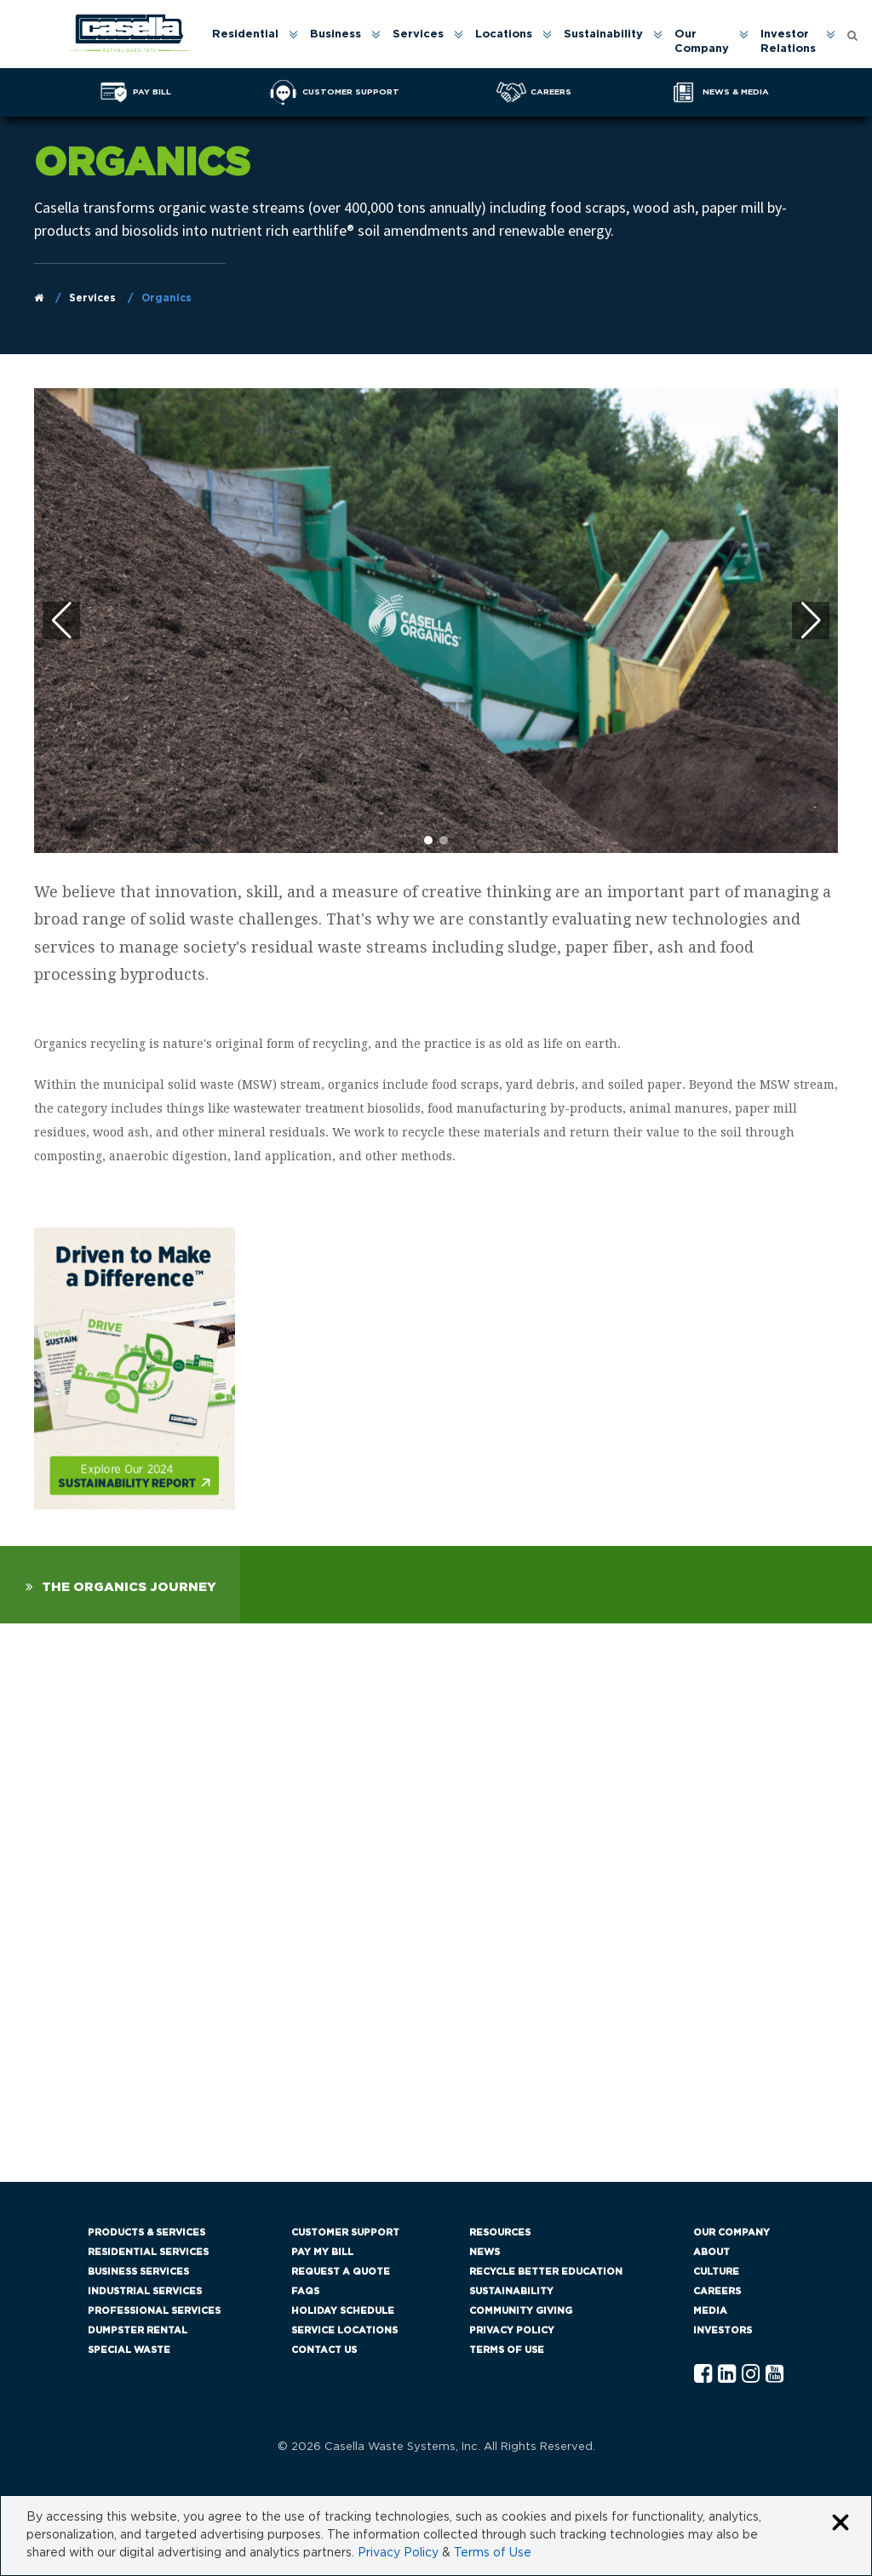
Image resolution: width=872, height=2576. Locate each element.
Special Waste (129, 2350)
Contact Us (324, 2350)
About (711, 2252)
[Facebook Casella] (703, 2374)
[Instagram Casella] (751, 2374)
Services (418, 34)
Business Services (138, 2271)
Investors (722, 2330)
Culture (716, 2271)
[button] (810, 620)
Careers (717, 2291)
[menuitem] (253, 42)
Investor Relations (788, 41)
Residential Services (148, 2252)
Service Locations (344, 2330)
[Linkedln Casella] (727, 2374)
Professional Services (154, 2311)
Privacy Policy (511, 2330)
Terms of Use (506, 2350)
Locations (503, 34)
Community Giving (520, 2311)
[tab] (120, 1584)
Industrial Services (145, 2291)
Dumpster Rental (137, 2330)
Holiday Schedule (342, 2311)
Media (710, 2311)
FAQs (305, 2291)
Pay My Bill (322, 2252)
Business (335, 34)
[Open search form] (852, 34)
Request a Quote (340, 2271)
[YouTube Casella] (774, 2374)
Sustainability (603, 34)
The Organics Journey (129, 1587)
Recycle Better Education (545, 2271)
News (484, 2252)
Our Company (701, 41)
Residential (245, 34)
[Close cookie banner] (840, 2524)
